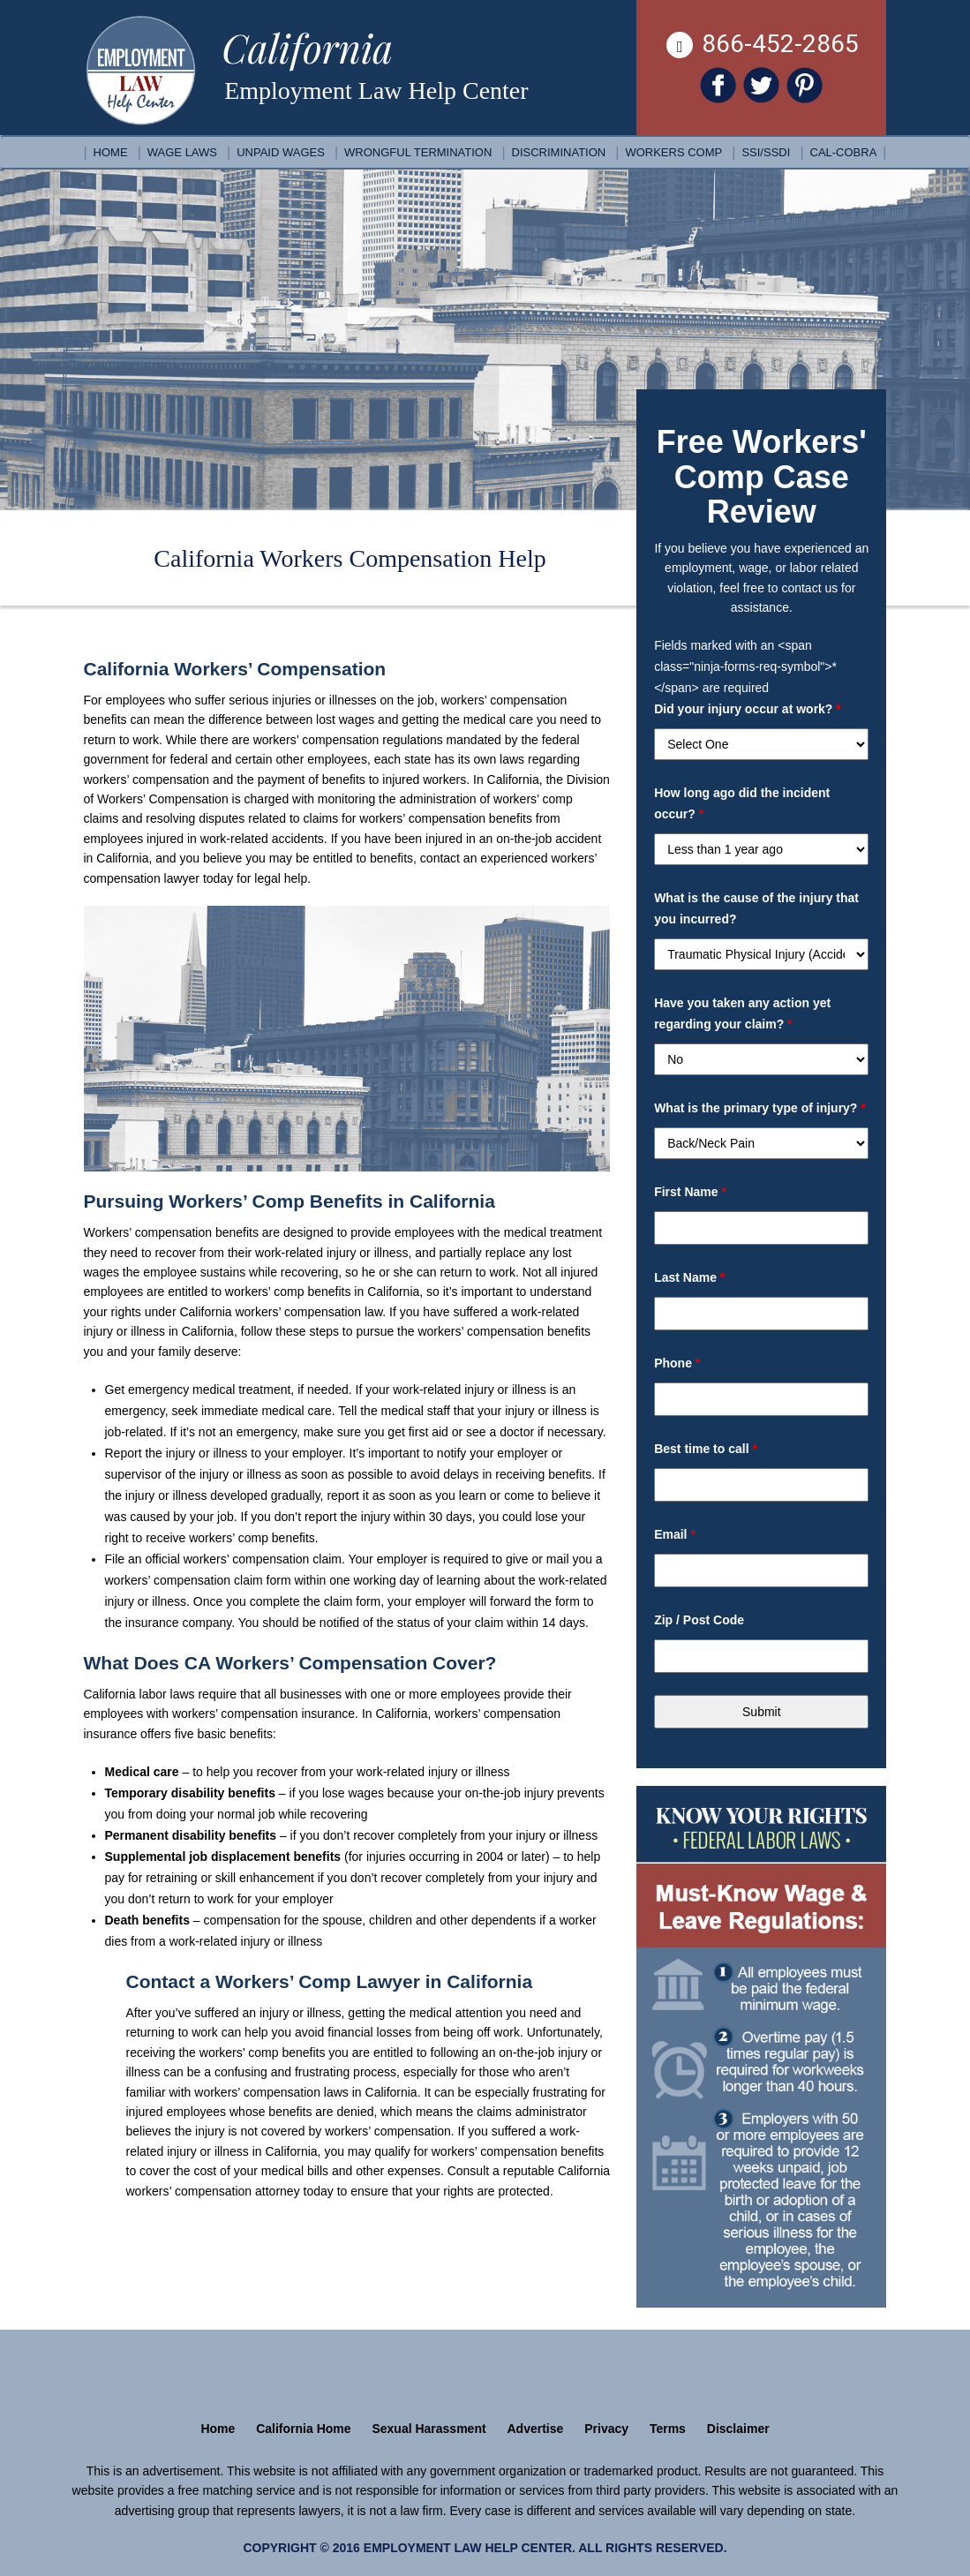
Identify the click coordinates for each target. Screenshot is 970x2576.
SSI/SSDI (765, 152)
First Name (690, 1192)
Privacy (606, 2429)
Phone (677, 1363)
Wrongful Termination (418, 152)
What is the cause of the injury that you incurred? (756, 908)
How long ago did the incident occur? (742, 803)
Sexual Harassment (428, 2429)
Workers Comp (673, 152)
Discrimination (559, 152)
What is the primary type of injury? (760, 1108)
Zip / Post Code (699, 1620)
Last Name (689, 1277)
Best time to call (705, 1449)
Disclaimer (738, 2429)
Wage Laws (182, 152)
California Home (303, 2429)
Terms (668, 2429)
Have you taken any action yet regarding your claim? (742, 1013)
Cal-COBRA (843, 152)
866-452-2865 (762, 43)
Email (675, 1534)
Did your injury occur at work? (747, 709)
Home (111, 152)
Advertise (536, 2429)
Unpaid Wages (281, 152)
